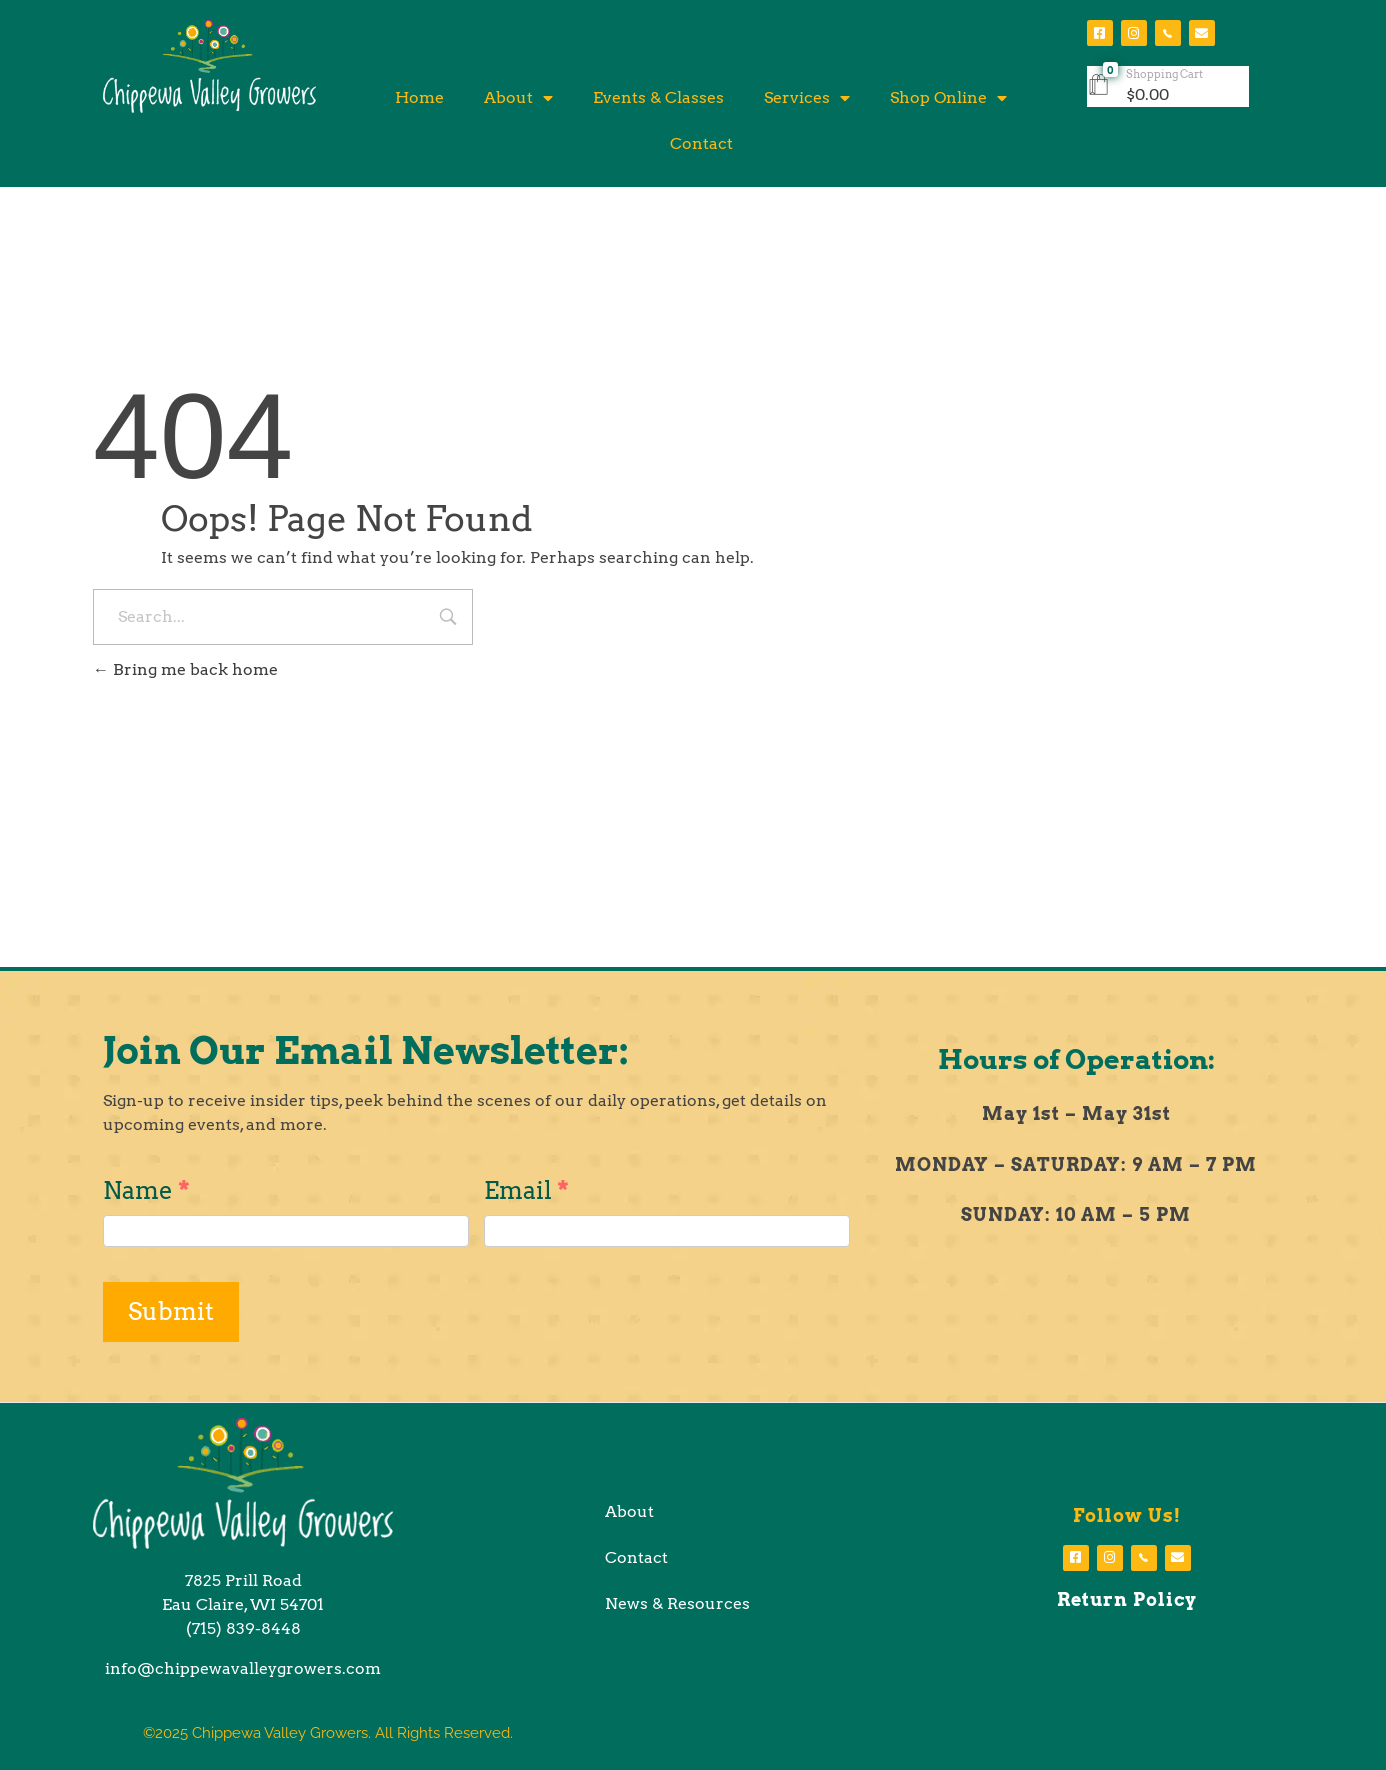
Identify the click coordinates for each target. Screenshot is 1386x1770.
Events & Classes (658, 97)
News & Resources (677, 1603)
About (518, 98)
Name (146, 1190)
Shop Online (948, 98)
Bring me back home (185, 669)
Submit (171, 1311)
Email (526, 1190)
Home (419, 97)
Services (807, 98)
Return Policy (1127, 1599)
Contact (701, 143)
